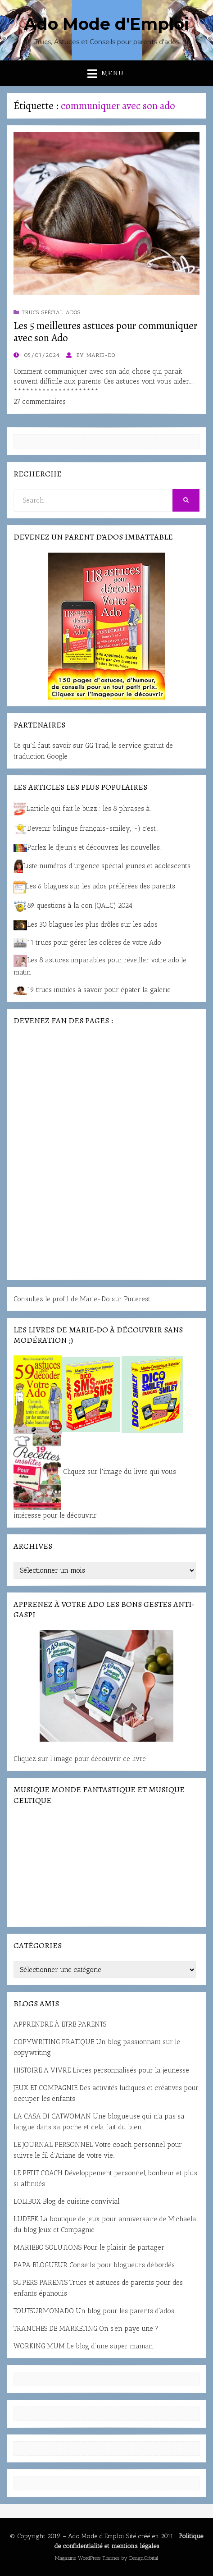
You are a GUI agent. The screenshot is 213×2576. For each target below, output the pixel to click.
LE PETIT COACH (38, 2173)
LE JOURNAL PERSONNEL (53, 2145)
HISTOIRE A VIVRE (42, 2070)
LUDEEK (26, 2219)
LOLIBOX (27, 2201)
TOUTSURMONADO (44, 2311)
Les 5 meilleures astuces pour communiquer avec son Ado (105, 332)
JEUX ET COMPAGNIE (45, 2088)
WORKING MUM (39, 2346)
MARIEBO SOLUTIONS (48, 2247)
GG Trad (97, 745)
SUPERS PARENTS (41, 2283)
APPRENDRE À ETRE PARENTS (60, 2024)
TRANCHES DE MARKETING (55, 2328)
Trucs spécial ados (51, 312)
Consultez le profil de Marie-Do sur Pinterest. (82, 1299)
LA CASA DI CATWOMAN (52, 2116)
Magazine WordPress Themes (87, 2558)
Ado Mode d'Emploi (106, 24)
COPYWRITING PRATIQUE (54, 2042)
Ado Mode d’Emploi (96, 2536)
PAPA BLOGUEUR (41, 2265)
